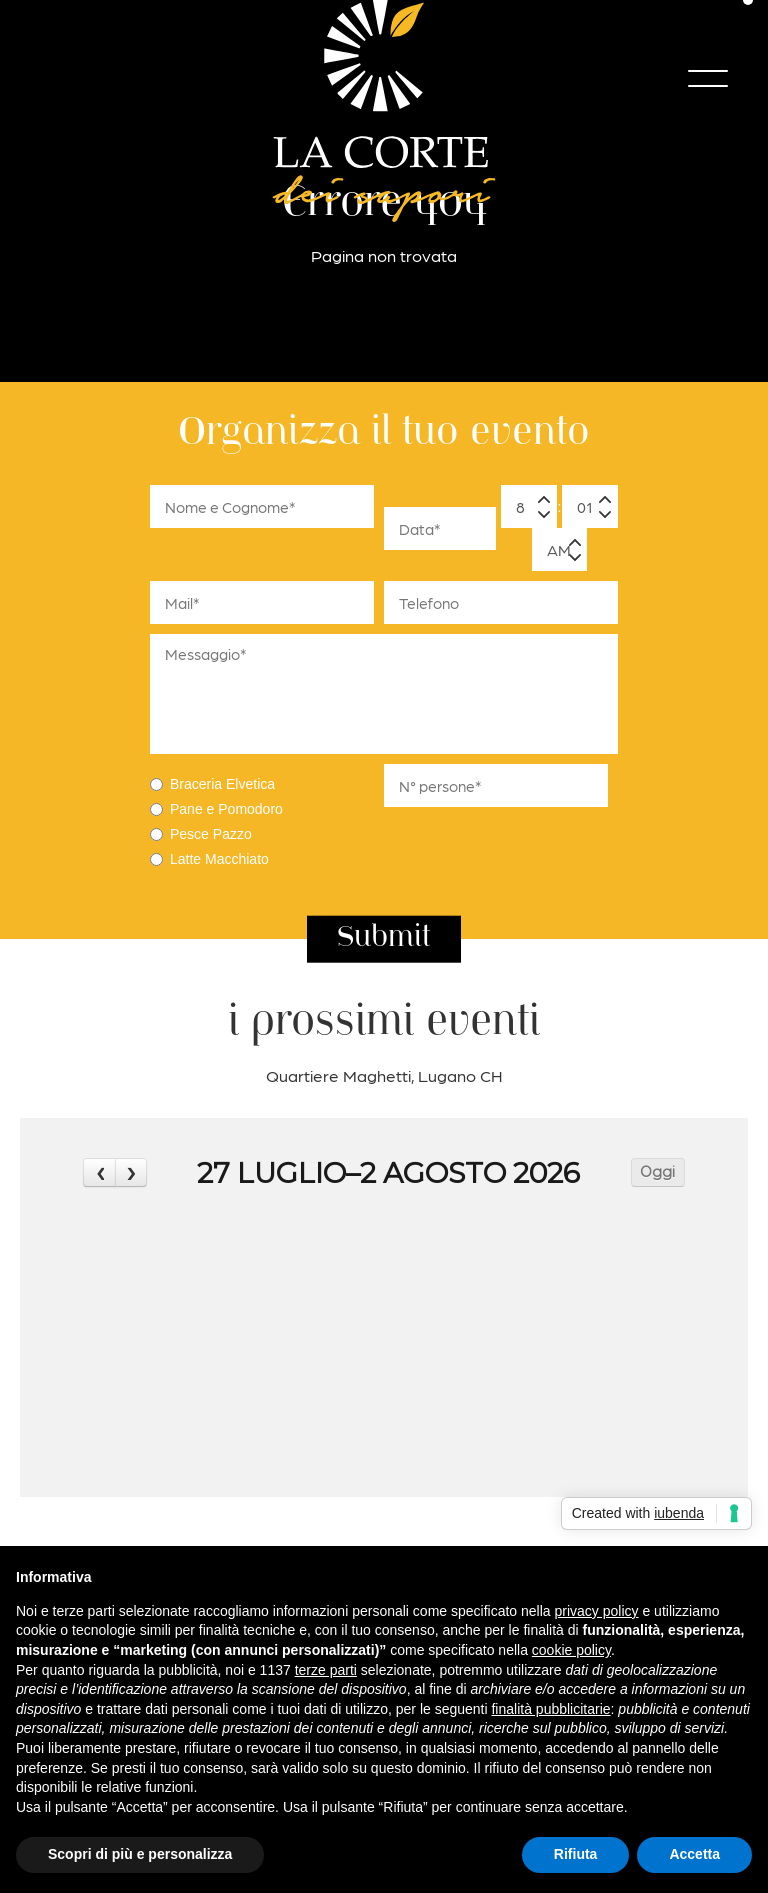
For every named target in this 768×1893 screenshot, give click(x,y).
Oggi (657, 1172)
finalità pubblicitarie (550, 1709)
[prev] (99, 1172)
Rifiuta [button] (576, 1854)
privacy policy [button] (597, 1611)
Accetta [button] (694, 1854)
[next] (131, 1172)
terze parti (326, 1670)
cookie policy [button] (571, 1650)
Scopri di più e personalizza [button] (140, 1854)
